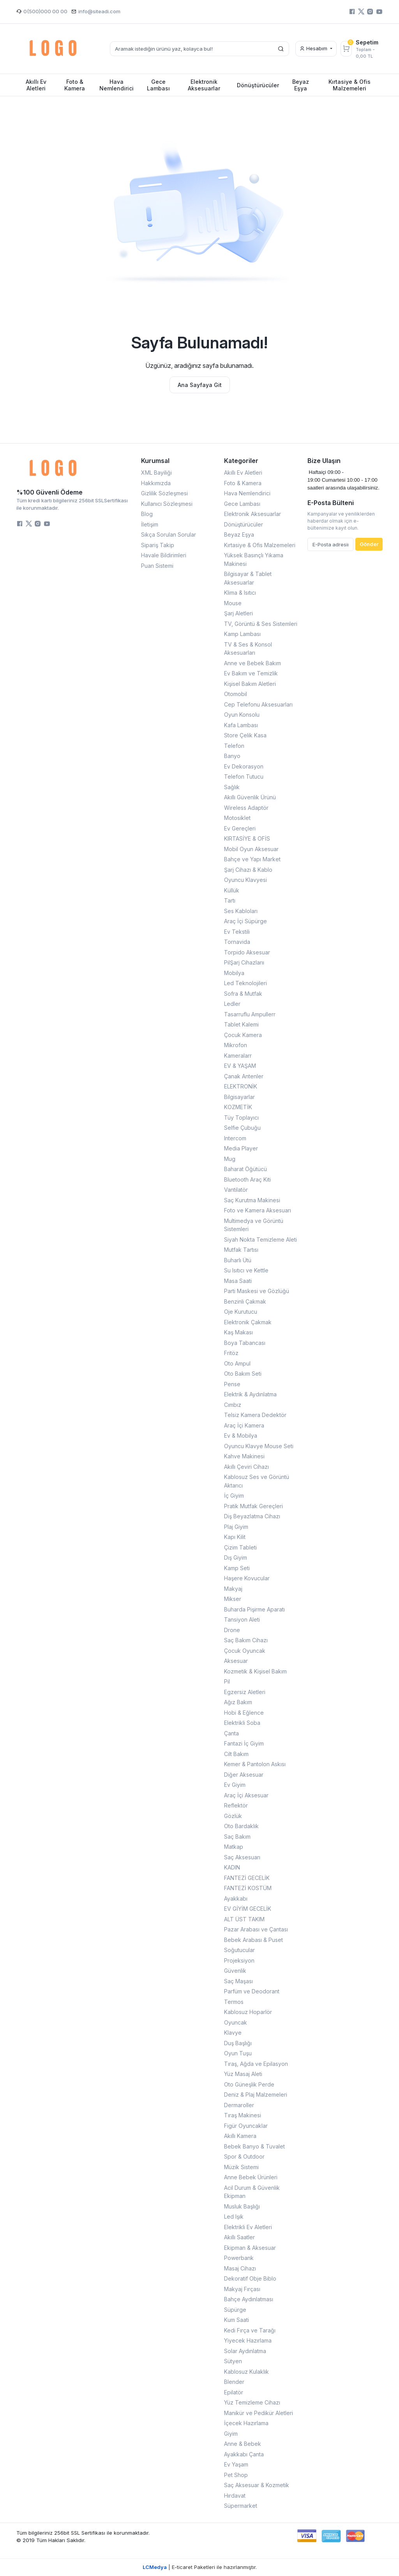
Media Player (241, 1148)
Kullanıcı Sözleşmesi (166, 503)
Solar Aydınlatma (245, 2351)
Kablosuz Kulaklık (246, 2371)
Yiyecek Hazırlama (248, 2340)
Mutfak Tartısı (241, 1249)
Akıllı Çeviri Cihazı (246, 1466)
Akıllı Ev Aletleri (243, 472)
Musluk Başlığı (242, 2206)
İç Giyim (234, 1495)
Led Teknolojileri (245, 983)
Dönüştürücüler (243, 524)
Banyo (232, 756)
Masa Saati (238, 1280)
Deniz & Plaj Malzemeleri (255, 2094)
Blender (234, 2381)
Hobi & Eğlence (244, 1712)
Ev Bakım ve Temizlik (251, 673)
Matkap (233, 1846)
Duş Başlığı (238, 2043)
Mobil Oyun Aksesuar (251, 849)
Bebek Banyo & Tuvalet (254, 2146)
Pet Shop (236, 2475)
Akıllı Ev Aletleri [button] (36, 85)
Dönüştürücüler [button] (258, 85)
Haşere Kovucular (247, 1578)
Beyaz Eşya (239, 534)
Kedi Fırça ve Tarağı (249, 2330)
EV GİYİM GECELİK (247, 1908)
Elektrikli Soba (242, 1722)
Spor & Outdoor (244, 2156)
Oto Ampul (237, 1363)
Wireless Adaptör (246, 807)
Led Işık (234, 2216)
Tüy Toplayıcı (241, 1117)
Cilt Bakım (236, 1754)
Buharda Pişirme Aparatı (254, 1609)
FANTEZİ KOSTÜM (248, 1888)
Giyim (231, 2433)
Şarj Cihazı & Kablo (248, 869)
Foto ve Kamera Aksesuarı (257, 1210)
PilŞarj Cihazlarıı (244, 962)
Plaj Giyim (236, 1526)
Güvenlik (235, 1970)
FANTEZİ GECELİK (247, 1878)
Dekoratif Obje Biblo (250, 2278)
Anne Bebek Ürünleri (250, 2177)
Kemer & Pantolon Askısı (255, 1764)
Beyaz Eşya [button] (300, 85)
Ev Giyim (234, 1784)
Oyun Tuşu (238, 2053)
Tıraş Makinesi (242, 2115)
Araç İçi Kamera (244, 1425)
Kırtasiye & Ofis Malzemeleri (259, 545)
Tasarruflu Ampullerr (249, 1014)
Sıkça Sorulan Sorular (168, 534)
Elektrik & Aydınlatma (250, 1394)
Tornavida (237, 941)
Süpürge (235, 2309)
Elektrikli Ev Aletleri (248, 2227)
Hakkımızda (156, 483)
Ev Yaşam (236, 2464)
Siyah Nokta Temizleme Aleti (260, 1239)
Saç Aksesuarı (242, 1857)
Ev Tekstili (237, 931)
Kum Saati (236, 2319)
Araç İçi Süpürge (245, 921)
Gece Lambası (242, 503)
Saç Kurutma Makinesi (252, 1200)
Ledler (232, 1003)
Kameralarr (238, 1055)
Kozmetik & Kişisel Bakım (255, 1671)
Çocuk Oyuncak (244, 1650)
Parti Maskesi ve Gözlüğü (256, 1291)
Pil (227, 1681)
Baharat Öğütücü (245, 1169)
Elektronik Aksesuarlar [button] (204, 85)
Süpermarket (240, 2505)
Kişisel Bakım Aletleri (250, 683)
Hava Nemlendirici (247, 493)
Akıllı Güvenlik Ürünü (250, 797)
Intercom (235, 1138)
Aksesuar (236, 1660)
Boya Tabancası (244, 1342)
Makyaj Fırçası (242, 2289)
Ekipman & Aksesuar (250, 2247)
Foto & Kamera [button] (74, 85)
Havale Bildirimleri (163, 555)
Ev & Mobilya (240, 1435)
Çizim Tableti (240, 1547)
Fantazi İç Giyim (244, 1743)
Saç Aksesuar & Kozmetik (256, 2485)
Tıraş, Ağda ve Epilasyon (256, 2063)
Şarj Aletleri (238, 613)
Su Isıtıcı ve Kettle (246, 1270)
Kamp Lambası (242, 634)
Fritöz (231, 1353)
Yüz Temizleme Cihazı (252, 2402)
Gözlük (233, 1816)
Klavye (233, 2032)
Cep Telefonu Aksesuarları (258, 704)
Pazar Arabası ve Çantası (256, 1929)
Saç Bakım (237, 1836)
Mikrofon (235, 1045)
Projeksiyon (239, 1960)
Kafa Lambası (241, 725)
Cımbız (232, 1404)
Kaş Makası (238, 1332)
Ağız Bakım (238, 1702)
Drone (232, 1630)
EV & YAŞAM (240, 1065)
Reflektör (236, 1805)
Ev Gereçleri (240, 828)
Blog (147, 514)
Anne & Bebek (242, 2443)
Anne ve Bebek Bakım (252, 663)
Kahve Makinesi (244, 1456)
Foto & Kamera (242, 483)
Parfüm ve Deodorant (251, 1991)
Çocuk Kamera (243, 1035)
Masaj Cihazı (240, 2268)
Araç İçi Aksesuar (246, 1795)
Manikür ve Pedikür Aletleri (258, 2413)
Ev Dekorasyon (243, 766)
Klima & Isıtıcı (240, 592)
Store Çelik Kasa (245, 735)
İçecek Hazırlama (246, 2423)
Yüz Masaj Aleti (243, 2074)
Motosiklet (237, 817)
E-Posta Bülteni (330, 503)
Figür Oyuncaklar (246, 2125)
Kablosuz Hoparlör (248, 2012)
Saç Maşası (238, 1981)
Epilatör (233, 2392)
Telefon (234, 745)
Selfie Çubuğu (242, 1127)
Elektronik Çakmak (248, 1322)
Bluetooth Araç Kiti (247, 1179)
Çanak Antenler (243, 1076)
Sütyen (233, 2361)
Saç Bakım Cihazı (246, 1640)
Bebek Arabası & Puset (253, 1939)
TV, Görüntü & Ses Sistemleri (260, 623)
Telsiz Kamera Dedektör (255, 1415)
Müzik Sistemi (241, 2167)
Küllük (231, 890)
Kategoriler (241, 461)
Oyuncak (235, 2022)
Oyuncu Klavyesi (245, 879)
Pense (232, 1384)
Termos (234, 2001)
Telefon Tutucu (243, 776)
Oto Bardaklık (241, 1826)
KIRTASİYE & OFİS (247, 838)
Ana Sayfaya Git (200, 385)
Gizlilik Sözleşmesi (164, 493)
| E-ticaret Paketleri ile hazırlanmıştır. (200, 2567)
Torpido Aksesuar (247, 952)
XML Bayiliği (156, 472)
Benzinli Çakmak (245, 1301)
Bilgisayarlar (239, 1097)
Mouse (233, 603)
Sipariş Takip (157, 545)
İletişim (149, 524)
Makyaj (233, 1588)
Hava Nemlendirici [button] (116, 85)
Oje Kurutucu (240, 1311)
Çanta (231, 1733)
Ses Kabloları (241, 911)
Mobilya (234, 973)
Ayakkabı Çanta (244, 2454)
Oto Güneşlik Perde (249, 2084)
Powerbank (239, 2257)
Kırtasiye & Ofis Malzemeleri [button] (349, 85)
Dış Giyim (235, 1557)
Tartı (229, 900)
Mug (229, 1158)
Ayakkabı (235, 1898)
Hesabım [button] (314, 48)
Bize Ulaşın (324, 461)
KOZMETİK (238, 1107)
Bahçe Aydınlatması (248, 2299)
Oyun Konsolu (242, 714)
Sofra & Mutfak (243, 993)
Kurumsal (155, 461)
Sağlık (232, 787)
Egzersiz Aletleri (244, 1692)
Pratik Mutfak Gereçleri (253, 1506)
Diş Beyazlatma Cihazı (252, 1516)
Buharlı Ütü (237, 1260)
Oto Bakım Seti (242, 1373)
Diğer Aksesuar (243, 1774)
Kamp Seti (237, 1568)
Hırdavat (234, 2495)
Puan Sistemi (157, 565)
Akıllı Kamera (240, 2136)
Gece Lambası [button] (158, 85)
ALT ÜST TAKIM (244, 1919)
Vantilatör (236, 1189)
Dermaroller (239, 2105)
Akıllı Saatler (239, 2237)
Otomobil (235, 694)
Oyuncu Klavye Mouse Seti (258, 1446)
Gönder (369, 544)
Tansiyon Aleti (242, 1619)
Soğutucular (239, 1950)
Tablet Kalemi (241, 1024)
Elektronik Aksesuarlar (252, 514)
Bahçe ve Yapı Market (252, 859)
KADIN (232, 1867)
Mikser (232, 1598)
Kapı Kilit (234, 1537)
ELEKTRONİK (240, 1086)
